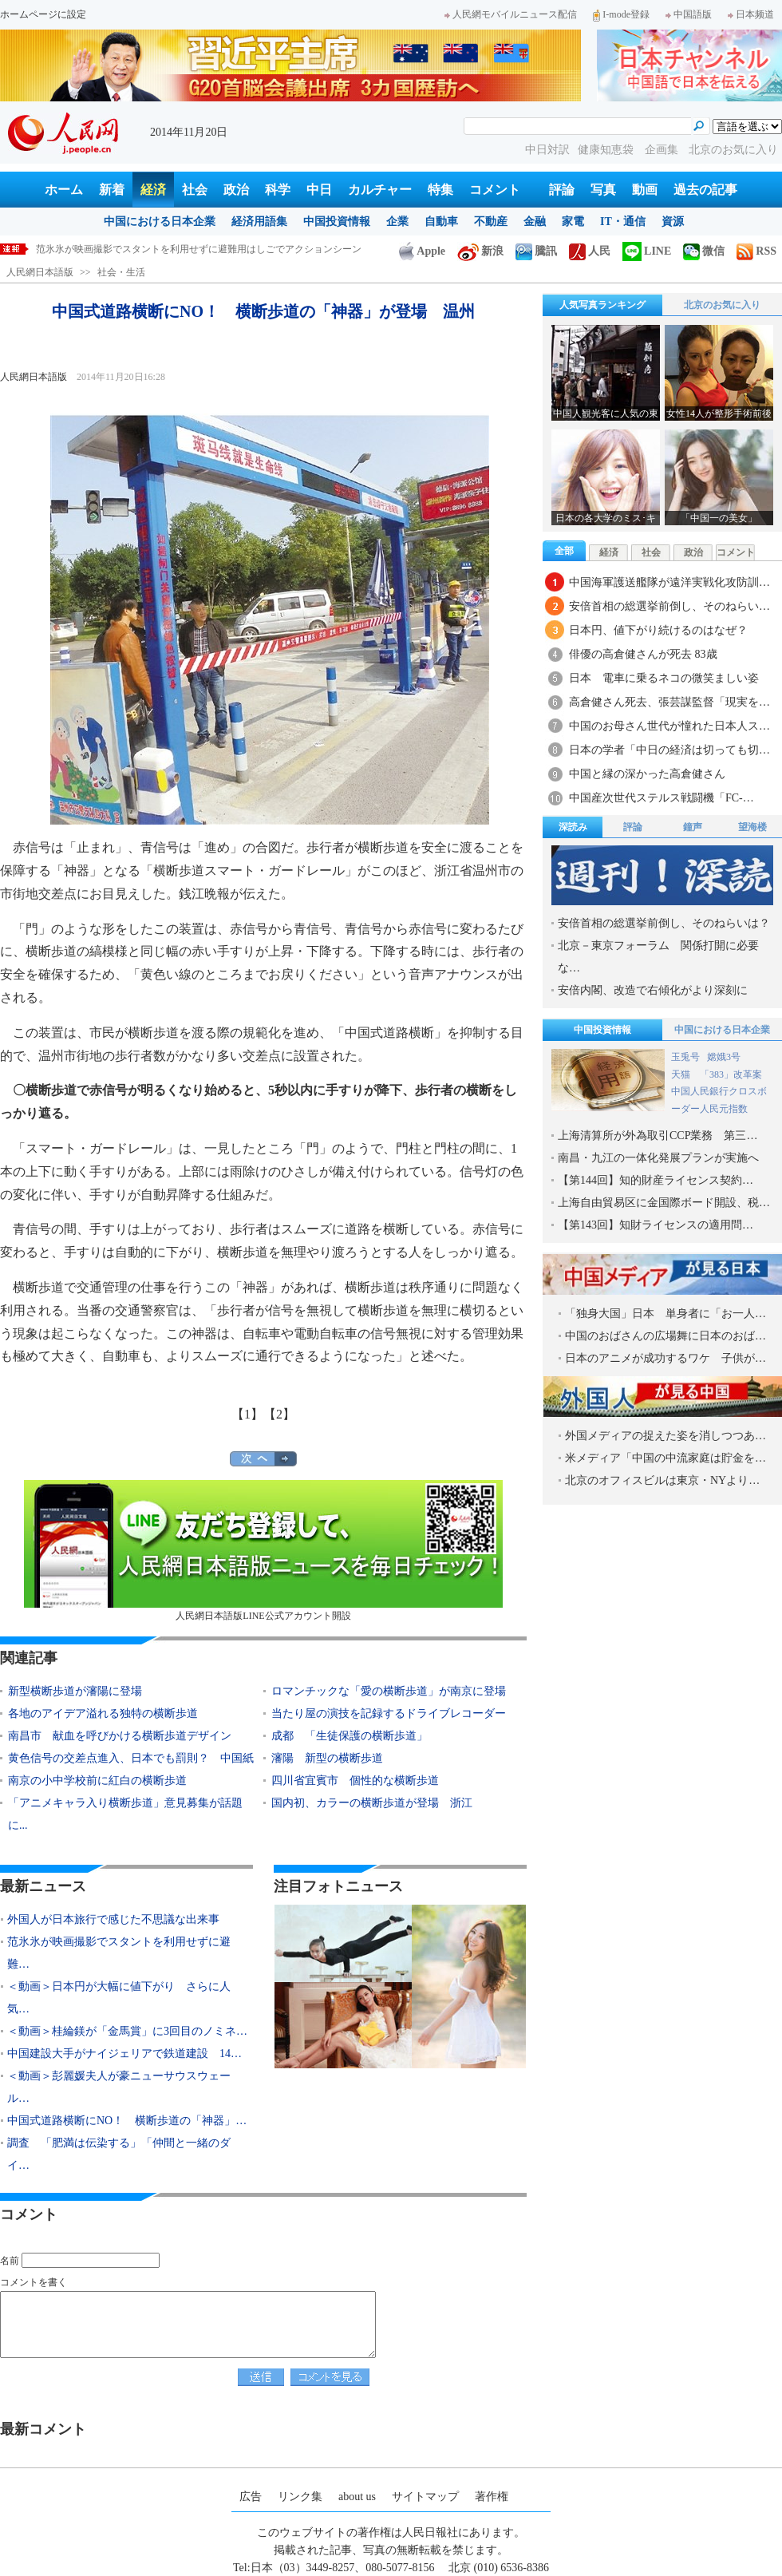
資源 (673, 222)
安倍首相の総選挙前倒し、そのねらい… (669, 606)
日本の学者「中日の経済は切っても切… (669, 750)
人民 (589, 251)
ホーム (64, 189)
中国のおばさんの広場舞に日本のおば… (665, 1336)
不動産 (491, 222)
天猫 (682, 1074)
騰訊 (536, 251)
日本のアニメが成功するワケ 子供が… (665, 1358)
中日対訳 (547, 150)
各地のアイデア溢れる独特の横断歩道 (103, 1713)
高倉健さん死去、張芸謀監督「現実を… (669, 702)
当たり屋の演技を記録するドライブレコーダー (388, 1713)
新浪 (480, 251)
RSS (756, 251)
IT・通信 (623, 222)
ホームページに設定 (43, 14)
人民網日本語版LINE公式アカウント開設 (263, 1550)
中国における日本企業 (159, 222)
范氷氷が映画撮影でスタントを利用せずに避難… (119, 1953)
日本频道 (751, 14)
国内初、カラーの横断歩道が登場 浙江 (371, 1803)
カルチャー (380, 189)
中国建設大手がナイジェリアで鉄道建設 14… (124, 2054)
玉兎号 (685, 1056)
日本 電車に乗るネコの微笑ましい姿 (664, 678)
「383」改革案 (731, 1074)
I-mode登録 (621, 14)
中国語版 (688, 14)
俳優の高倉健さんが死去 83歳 (643, 654)
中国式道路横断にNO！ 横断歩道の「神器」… (127, 2121)
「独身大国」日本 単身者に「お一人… (665, 1314)
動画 (645, 189)
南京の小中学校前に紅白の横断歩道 (97, 1781)
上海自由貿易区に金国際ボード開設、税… (664, 1203)
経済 (153, 189)
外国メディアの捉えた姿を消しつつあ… (665, 1436)
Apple (422, 251)
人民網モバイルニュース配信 (510, 14)
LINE (646, 251)
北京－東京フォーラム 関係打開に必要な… (658, 957)
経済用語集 (259, 222)
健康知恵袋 (607, 150)
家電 (573, 222)
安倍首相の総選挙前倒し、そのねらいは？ (664, 923)
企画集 (663, 150)
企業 (397, 222)
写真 (603, 189)
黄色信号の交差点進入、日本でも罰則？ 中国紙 (131, 1758)
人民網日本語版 (39, 272)
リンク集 (300, 2497)
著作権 (491, 2497)
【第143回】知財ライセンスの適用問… (655, 1225)
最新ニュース (43, 1886)
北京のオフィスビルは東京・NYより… (662, 1480)
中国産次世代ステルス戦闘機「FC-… (661, 798)
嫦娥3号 (724, 1056)
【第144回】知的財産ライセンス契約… (655, 1180)
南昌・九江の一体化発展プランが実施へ (658, 1158)
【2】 (279, 1414)
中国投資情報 (336, 222)
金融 (534, 222)
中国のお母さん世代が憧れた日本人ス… (669, 726)
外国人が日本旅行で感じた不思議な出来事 (113, 1919)
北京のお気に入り (733, 150)
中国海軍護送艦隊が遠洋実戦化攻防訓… (669, 582)
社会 (194, 189)
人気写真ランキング (602, 305)
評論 (562, 189)
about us (357, 2497)
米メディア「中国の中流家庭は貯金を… (665, 1458)
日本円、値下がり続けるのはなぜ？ (658, 630)
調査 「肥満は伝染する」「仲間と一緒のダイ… (119, 2154)
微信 (704, 251)
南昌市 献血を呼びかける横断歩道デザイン (119, 1736)
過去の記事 (705, 189)
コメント (494, 189)
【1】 (247, 1414)
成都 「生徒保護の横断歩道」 (349, 1736)
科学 (277, 189)
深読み (573, 827)
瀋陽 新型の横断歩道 (327, 1758)
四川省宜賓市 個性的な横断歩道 (355, 1781)
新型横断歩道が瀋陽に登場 (75, 1691)
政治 (236, 189)
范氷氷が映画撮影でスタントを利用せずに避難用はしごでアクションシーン (198, 249)
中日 (319, 189)
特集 (440, 189)
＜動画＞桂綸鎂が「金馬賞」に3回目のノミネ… (127, 2031)
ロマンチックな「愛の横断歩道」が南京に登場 (388, 1691)
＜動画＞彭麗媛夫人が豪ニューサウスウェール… (119, 2087)
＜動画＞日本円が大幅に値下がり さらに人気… (119, 1997)
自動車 (441, 222)
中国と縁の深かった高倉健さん (653, 774)
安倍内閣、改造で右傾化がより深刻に (653, 990)
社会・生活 (121, 272)
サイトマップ (425, 2497)
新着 (111, 189)
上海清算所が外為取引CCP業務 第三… (657, 1136)
